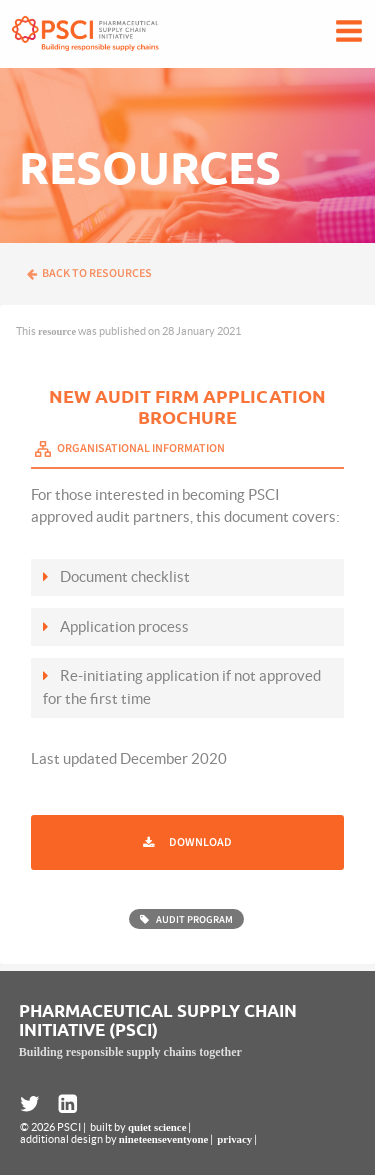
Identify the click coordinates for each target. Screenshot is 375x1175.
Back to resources (89, 273)
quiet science (157, 1127)
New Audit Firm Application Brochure (187, 406)
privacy (234, 1139)
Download (200, 842)
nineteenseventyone (163, 1139)
